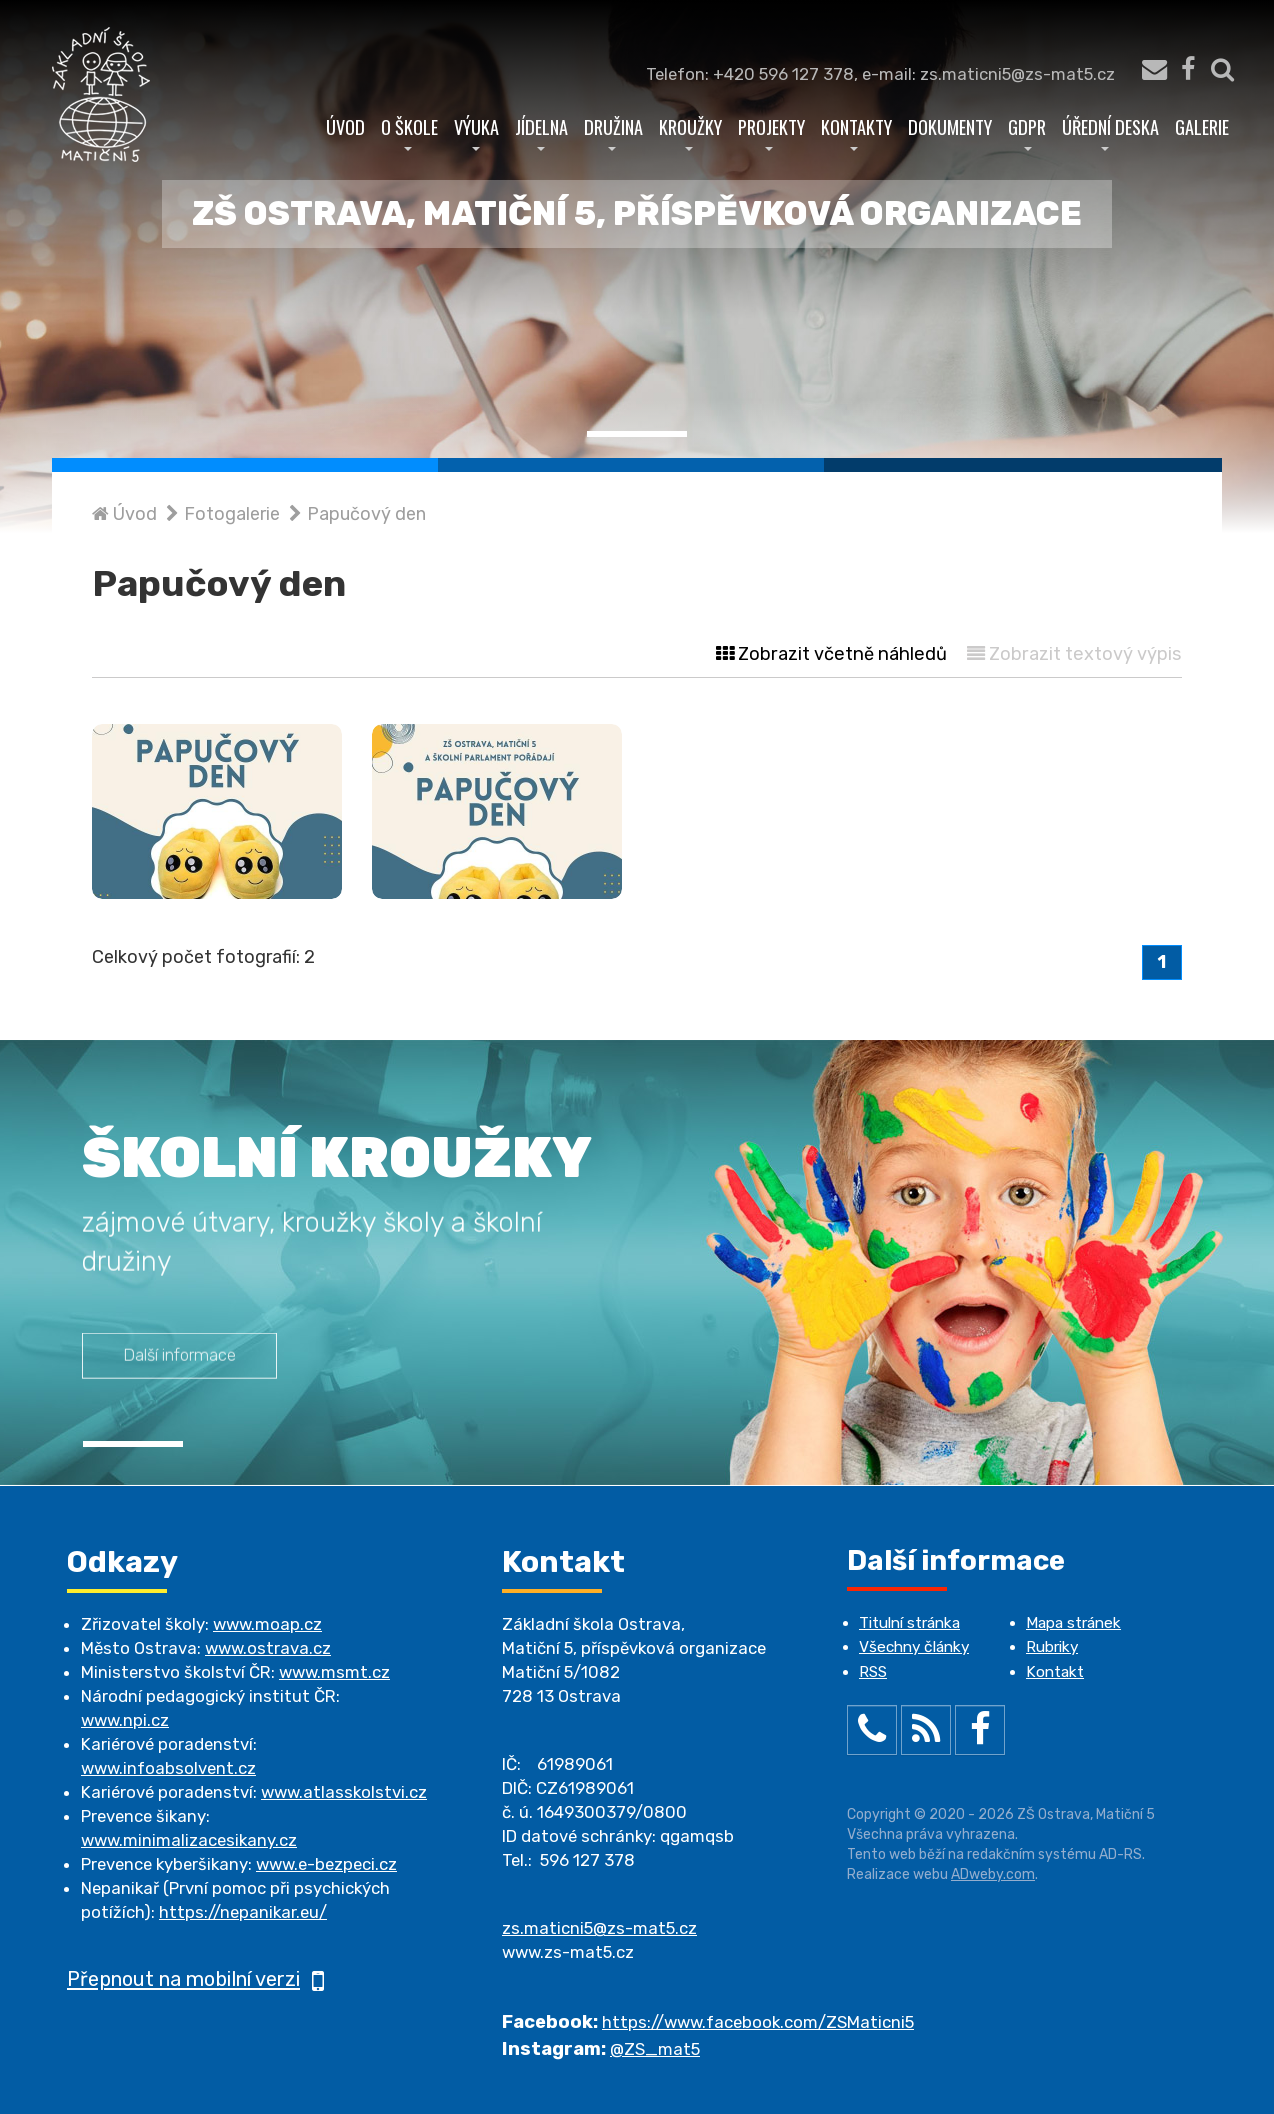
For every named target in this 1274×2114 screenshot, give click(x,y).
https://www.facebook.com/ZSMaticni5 (758, 2022)
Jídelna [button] (541, 132)
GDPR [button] (1027, 132)
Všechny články (914, 1647)
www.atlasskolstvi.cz (344, 1792)
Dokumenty (950, 126)
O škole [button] (409, 132)
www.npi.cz (125, 1720)
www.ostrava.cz (268, 1648)
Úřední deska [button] (1110, 132)
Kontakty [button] (856, 132)
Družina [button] (613, 132)
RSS (873, 1672)
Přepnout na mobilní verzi (195, 1979)
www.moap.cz (267, 1624)
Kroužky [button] (690, 132)
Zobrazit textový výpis (1074, 654)
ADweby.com (993, 1874)
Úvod (345, 126)
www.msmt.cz (334, 1672)
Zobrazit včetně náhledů (831, 654)
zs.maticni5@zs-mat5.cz (599, 1928)
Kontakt (1055, 1672)
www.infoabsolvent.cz (168, 1768)
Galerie (1202, 126)
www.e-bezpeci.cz (326, 1864)
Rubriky (1052, 1647)
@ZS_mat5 (655, 2049)
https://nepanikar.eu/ (243, 1912)
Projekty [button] (771, 132)
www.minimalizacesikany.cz (189, 1840)
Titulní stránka (909, 1623)
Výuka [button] (476, 132)
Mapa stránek (1073, 1623)
